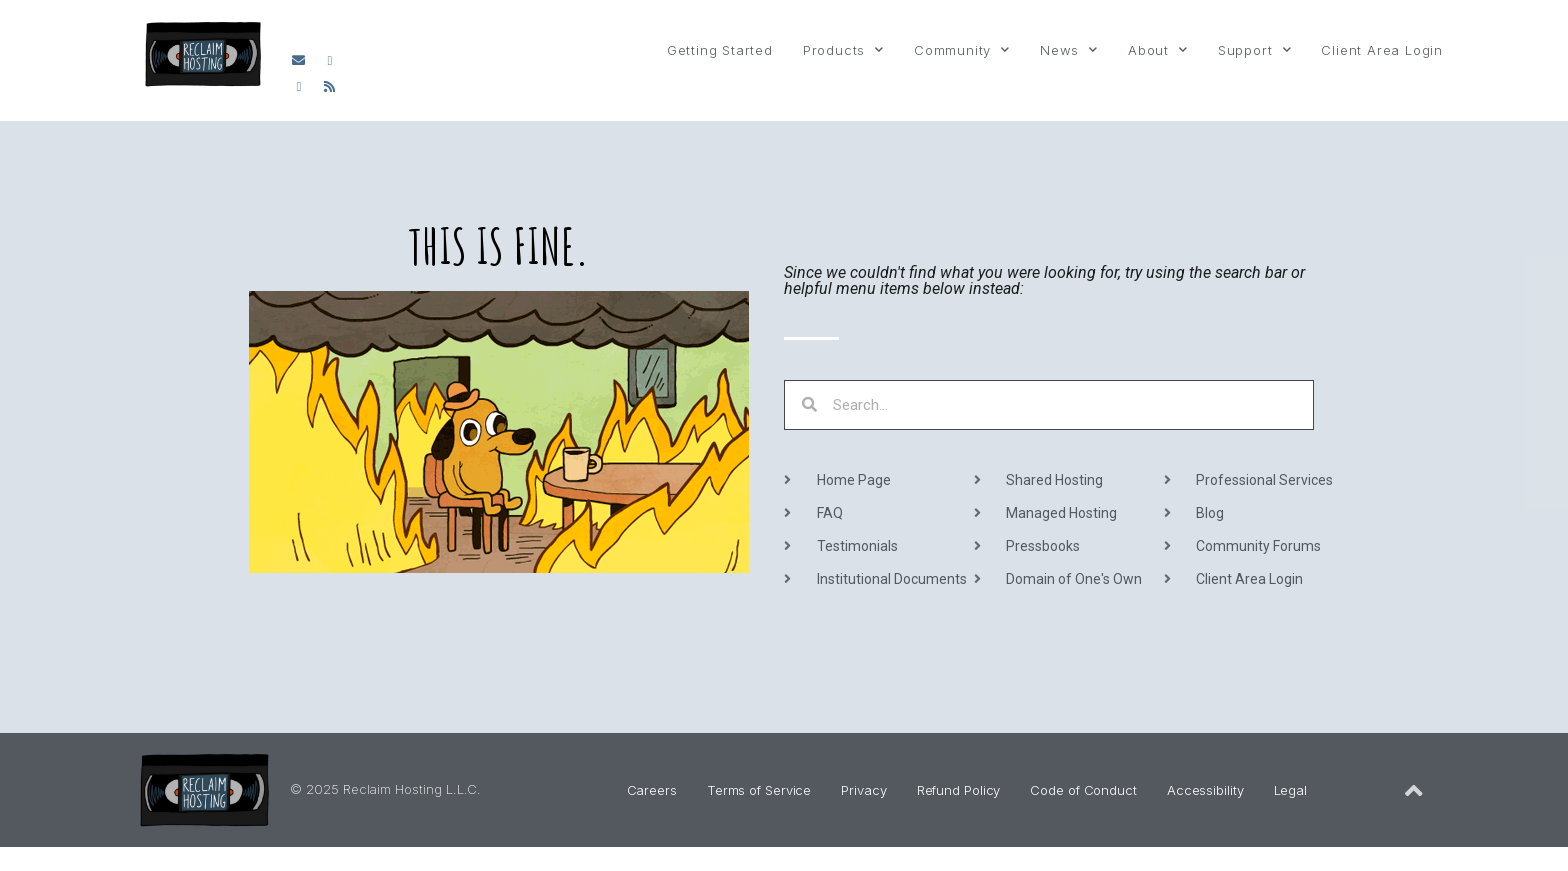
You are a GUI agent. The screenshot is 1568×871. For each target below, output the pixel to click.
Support (1254, 50)
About (1158, 50)
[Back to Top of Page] (1414, 791)
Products (843, 50)
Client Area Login (1382, 50)
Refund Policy (959, 790)
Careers (652, 790)
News (1069, 50)
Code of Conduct (1083, 790)
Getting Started (720, 50)
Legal (1291, 790)
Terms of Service (759, 790)
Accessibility (1205, 790)
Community (962, 50)
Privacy (863, 790)
